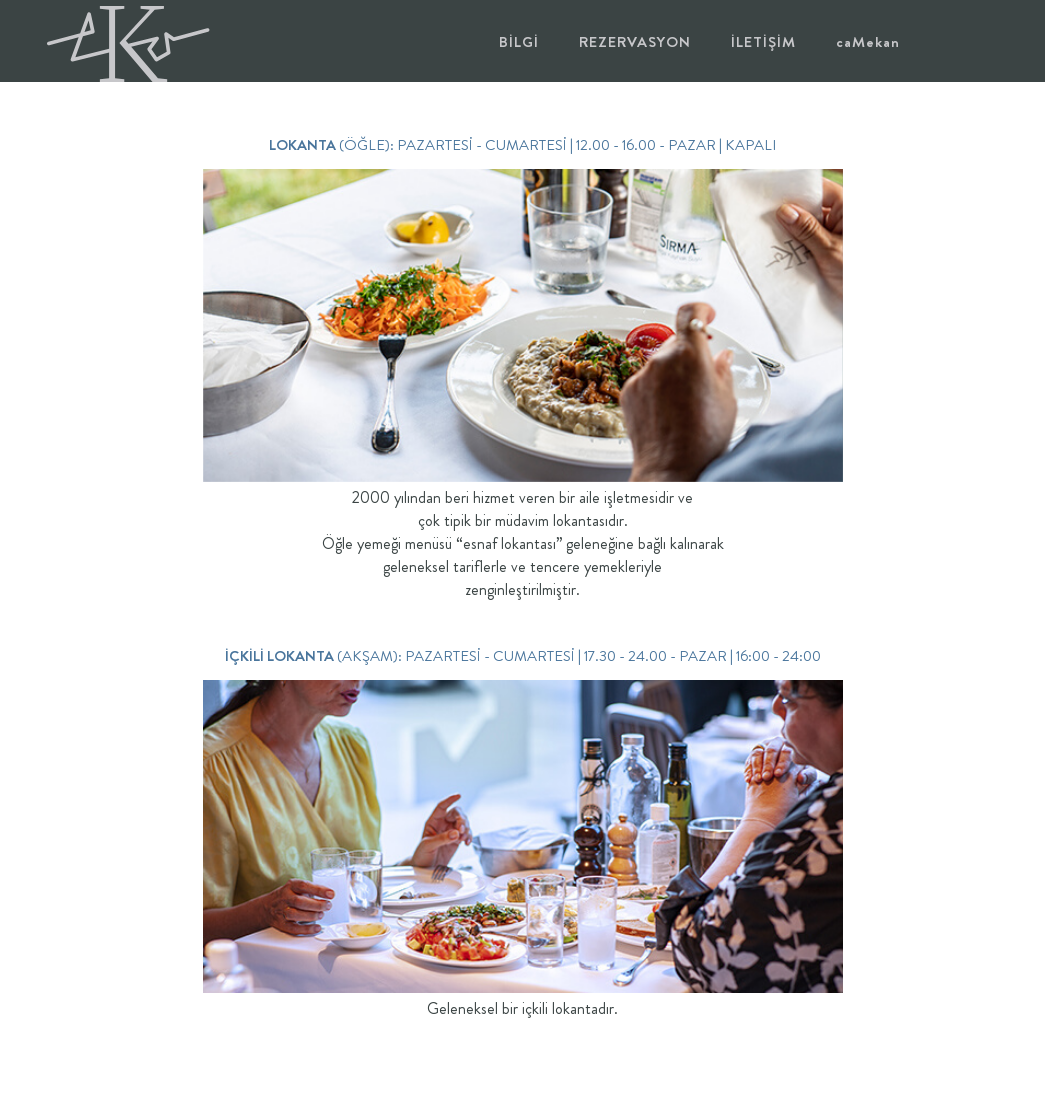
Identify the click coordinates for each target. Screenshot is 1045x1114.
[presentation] (182, 325)
